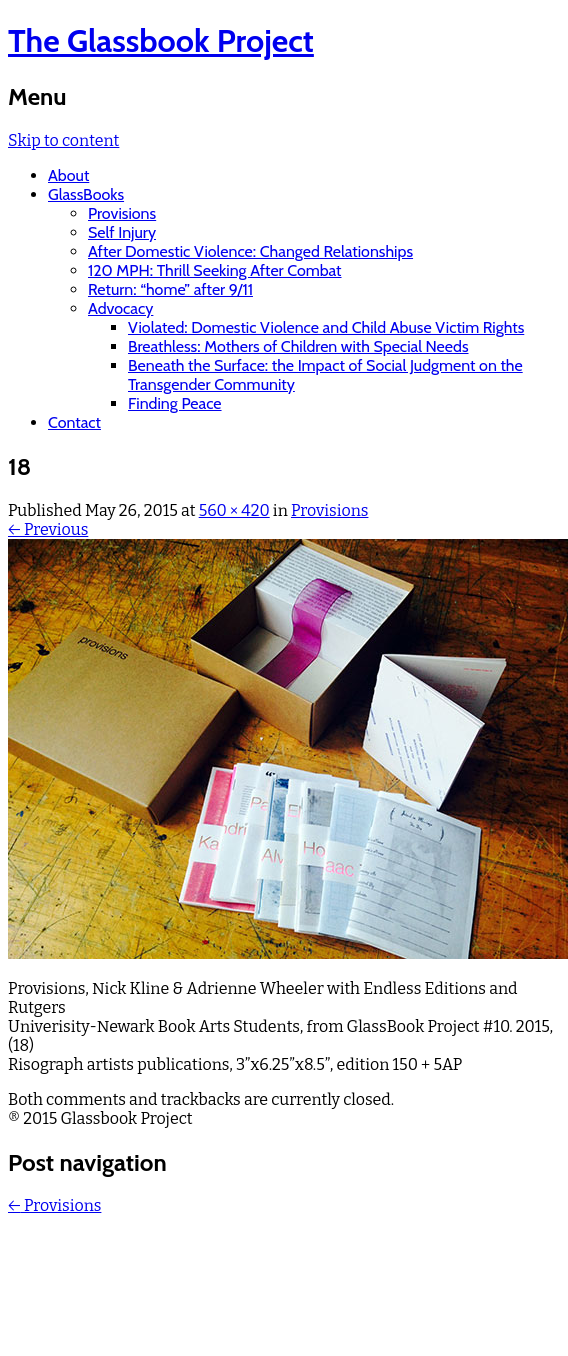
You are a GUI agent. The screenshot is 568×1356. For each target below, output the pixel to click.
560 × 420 (234, 510)
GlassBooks (86, 194)
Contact (74, 422)
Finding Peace (175, 403)
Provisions (122, 213)
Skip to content (63, 140)
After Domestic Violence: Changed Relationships (250, 251)
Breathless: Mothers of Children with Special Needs (298, 346)
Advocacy (120, 308)
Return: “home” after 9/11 (170, 289)
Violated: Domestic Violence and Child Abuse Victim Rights (326, 327)
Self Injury (122, 232)
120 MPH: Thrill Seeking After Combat (215, 270)
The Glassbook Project (161, 40)
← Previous (48, 529)
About (68, 175)
